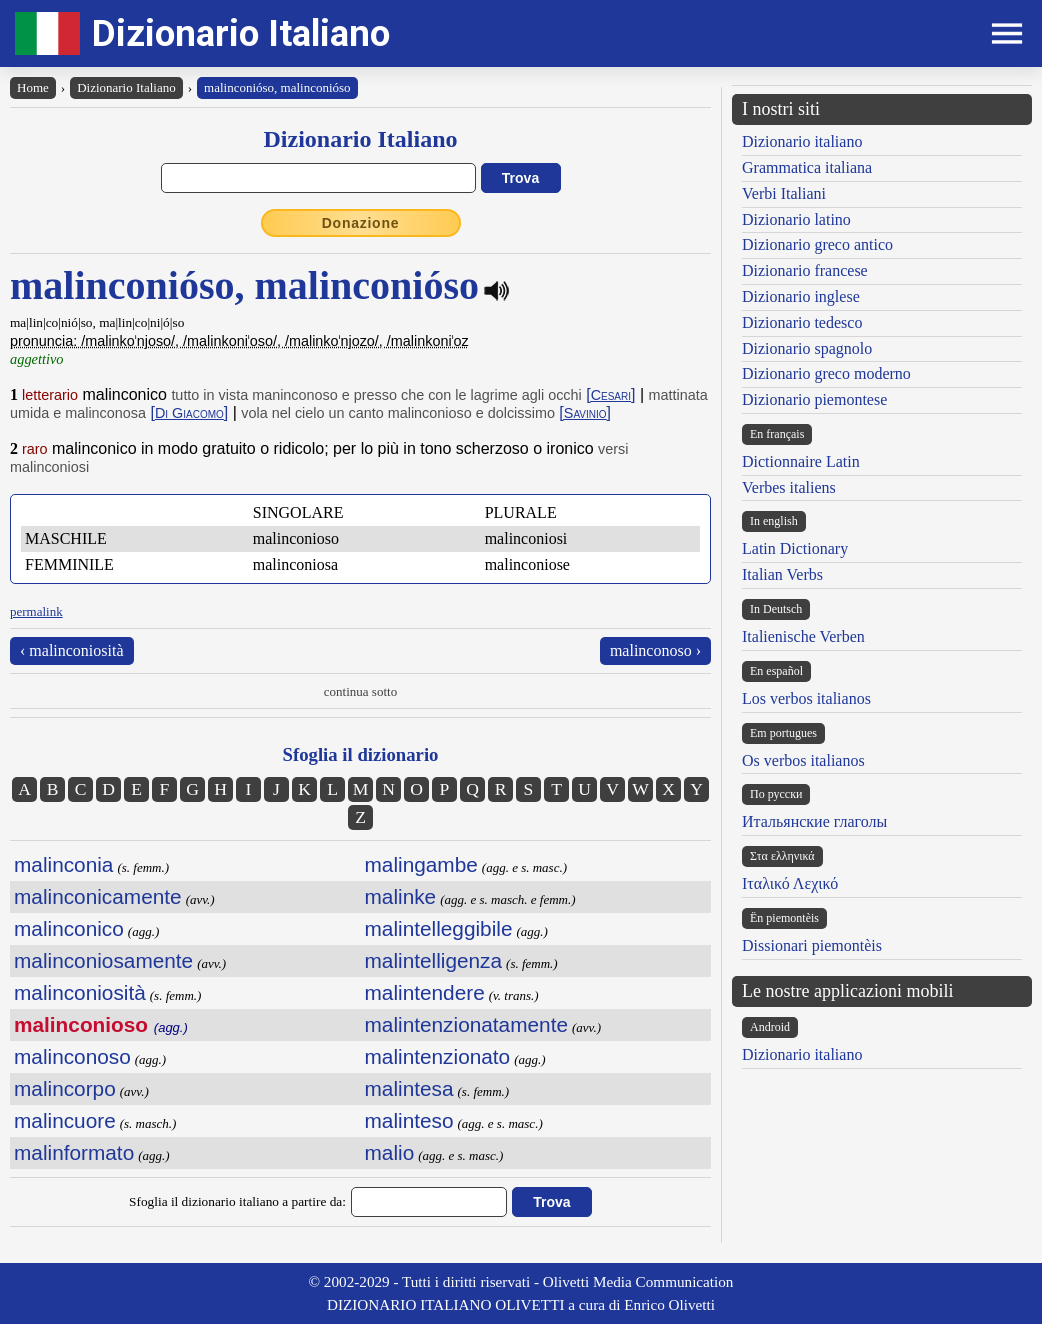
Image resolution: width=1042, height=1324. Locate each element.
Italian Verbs (782, 574)
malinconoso (72, 1056)
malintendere (425, 992)
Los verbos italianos (806, 698)
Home (33, 87)
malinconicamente (98, 896)
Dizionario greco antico (817, 244)
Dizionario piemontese (814, 399)
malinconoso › (655, 650)
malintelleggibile (439, 928)
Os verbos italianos (803, 760)
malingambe (421, 864)
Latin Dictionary (795, 548)
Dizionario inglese (801, 296)
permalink (36, 611)
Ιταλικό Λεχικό (790, 883)
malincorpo (65, 1088)
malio (390, 1152)
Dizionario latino (796, 219)
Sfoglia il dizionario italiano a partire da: (237, 1201)
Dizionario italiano (802, 141)
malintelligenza (434, 960)
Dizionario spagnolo (807, 348)
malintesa (409, 1088)
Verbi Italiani (784, 193)
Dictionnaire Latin (801, 461)
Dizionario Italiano (241, 33)
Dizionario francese (805, 270)
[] (610, 394)
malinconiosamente (103, 960)
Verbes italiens (789, 487)
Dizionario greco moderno (826, 373)
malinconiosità (80, 992)
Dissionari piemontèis (812, 945)
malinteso (409, 1120)
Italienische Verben (803, 636)
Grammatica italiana (807, 167)
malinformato (74, 1152)
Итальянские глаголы (814, 821)
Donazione (361, 223)
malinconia (63, 864)
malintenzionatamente (466, 1024)
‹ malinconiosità (72, 650)
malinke (401, 896)
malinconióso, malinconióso (277, 87)
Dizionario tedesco (802, 322)
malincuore (65, 1120)
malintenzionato (438, 1056)
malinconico (69, 928)
